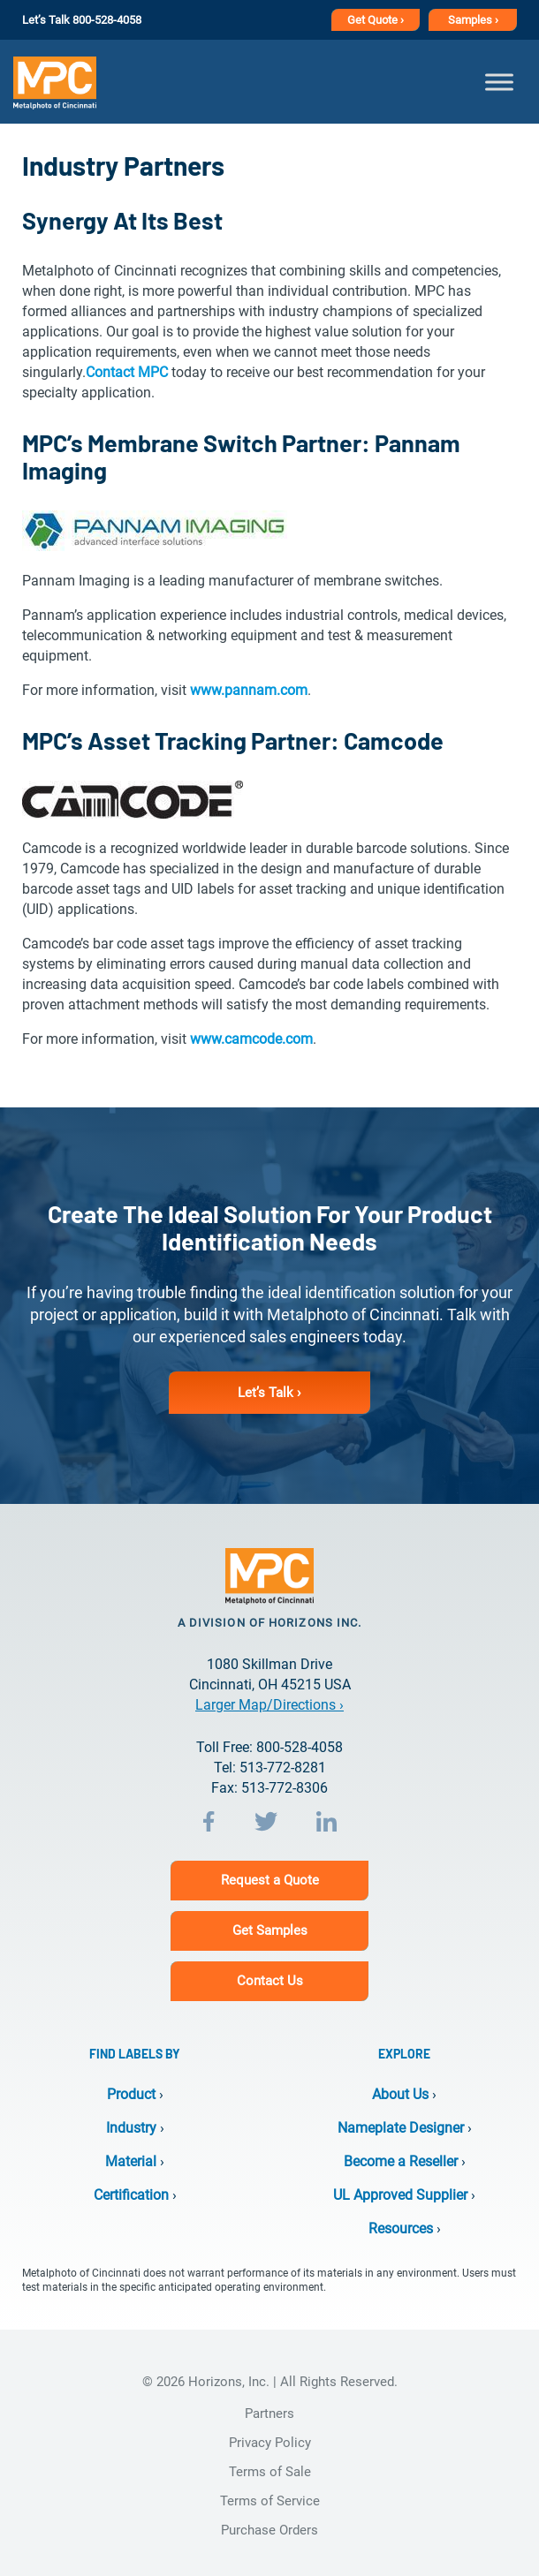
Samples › (473, 19)
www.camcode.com (251, 1039)
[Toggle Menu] (499, 81)
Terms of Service (270, 2501)
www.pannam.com (248, 690)
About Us (400, 2094)
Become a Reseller (401, 2161)
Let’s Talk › (269, 1393)
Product (131, 2094)
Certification (131, 2195)
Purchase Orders (269, 2530)
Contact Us (270, 1981)
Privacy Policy (270, 2443)
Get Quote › (375, 19)
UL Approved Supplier (400, 2195)
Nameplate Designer (401, 2127)
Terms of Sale (270, 2472)
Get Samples (269, 1930)
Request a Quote (270, 1880)
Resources (400, 2228)
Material (130, 2161)
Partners (269, 2413)
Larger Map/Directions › (269, 1704)
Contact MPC (127, 372)
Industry (131, 2127)
